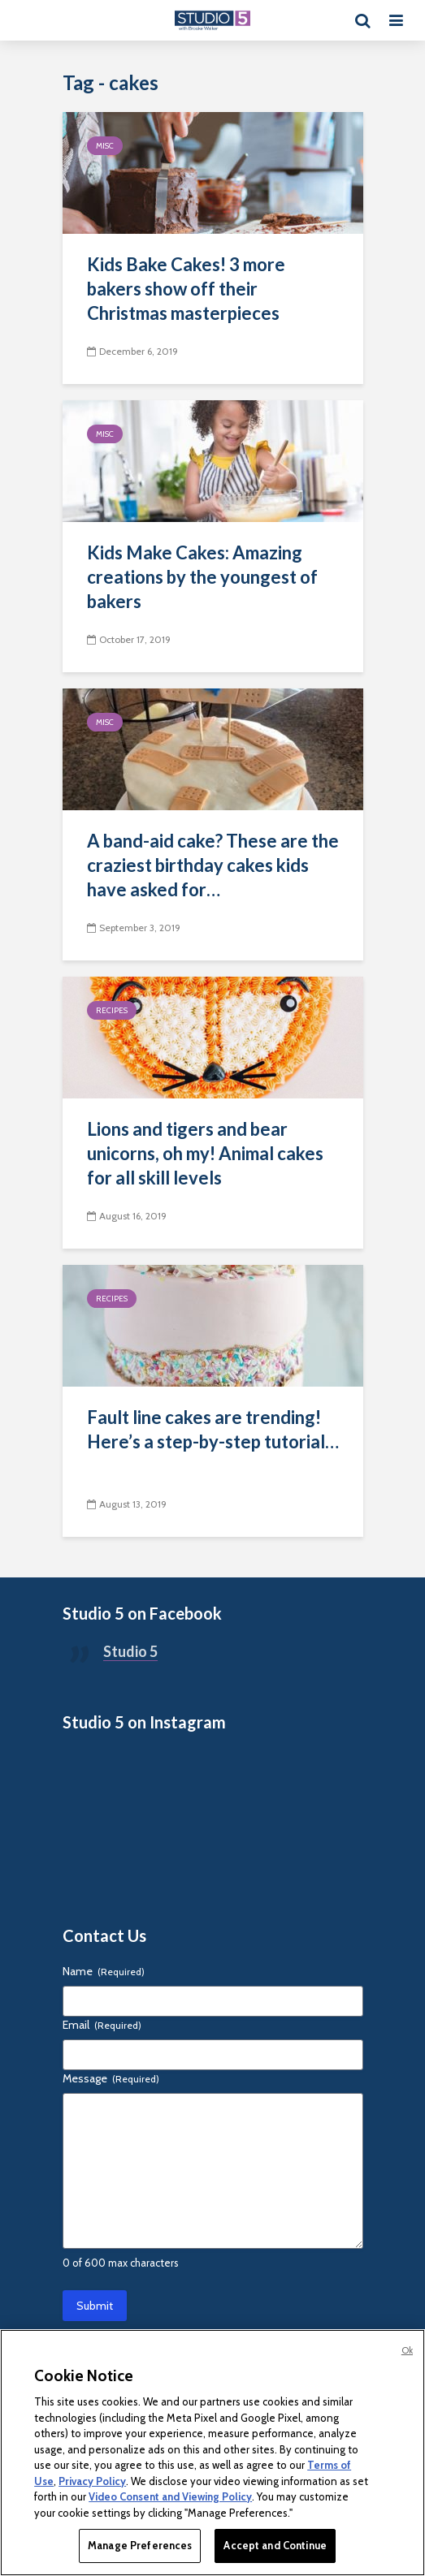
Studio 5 (130, 1651)
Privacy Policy (92, 2481)
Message (111, 2078)
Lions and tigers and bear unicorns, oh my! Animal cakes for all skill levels (205, 1153)
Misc (105, 145)
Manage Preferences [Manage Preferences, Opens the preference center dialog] (140, 2545)
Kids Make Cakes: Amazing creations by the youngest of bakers (202, 577)
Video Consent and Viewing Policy (170, 2496)
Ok (407, 2350)
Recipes (112, 1010)
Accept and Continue (274, 2545)
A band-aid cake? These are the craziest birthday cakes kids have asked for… (213, 865)
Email (102, 2024)
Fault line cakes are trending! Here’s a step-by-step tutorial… (213, 1429)
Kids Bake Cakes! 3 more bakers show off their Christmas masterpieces (186, 288)
